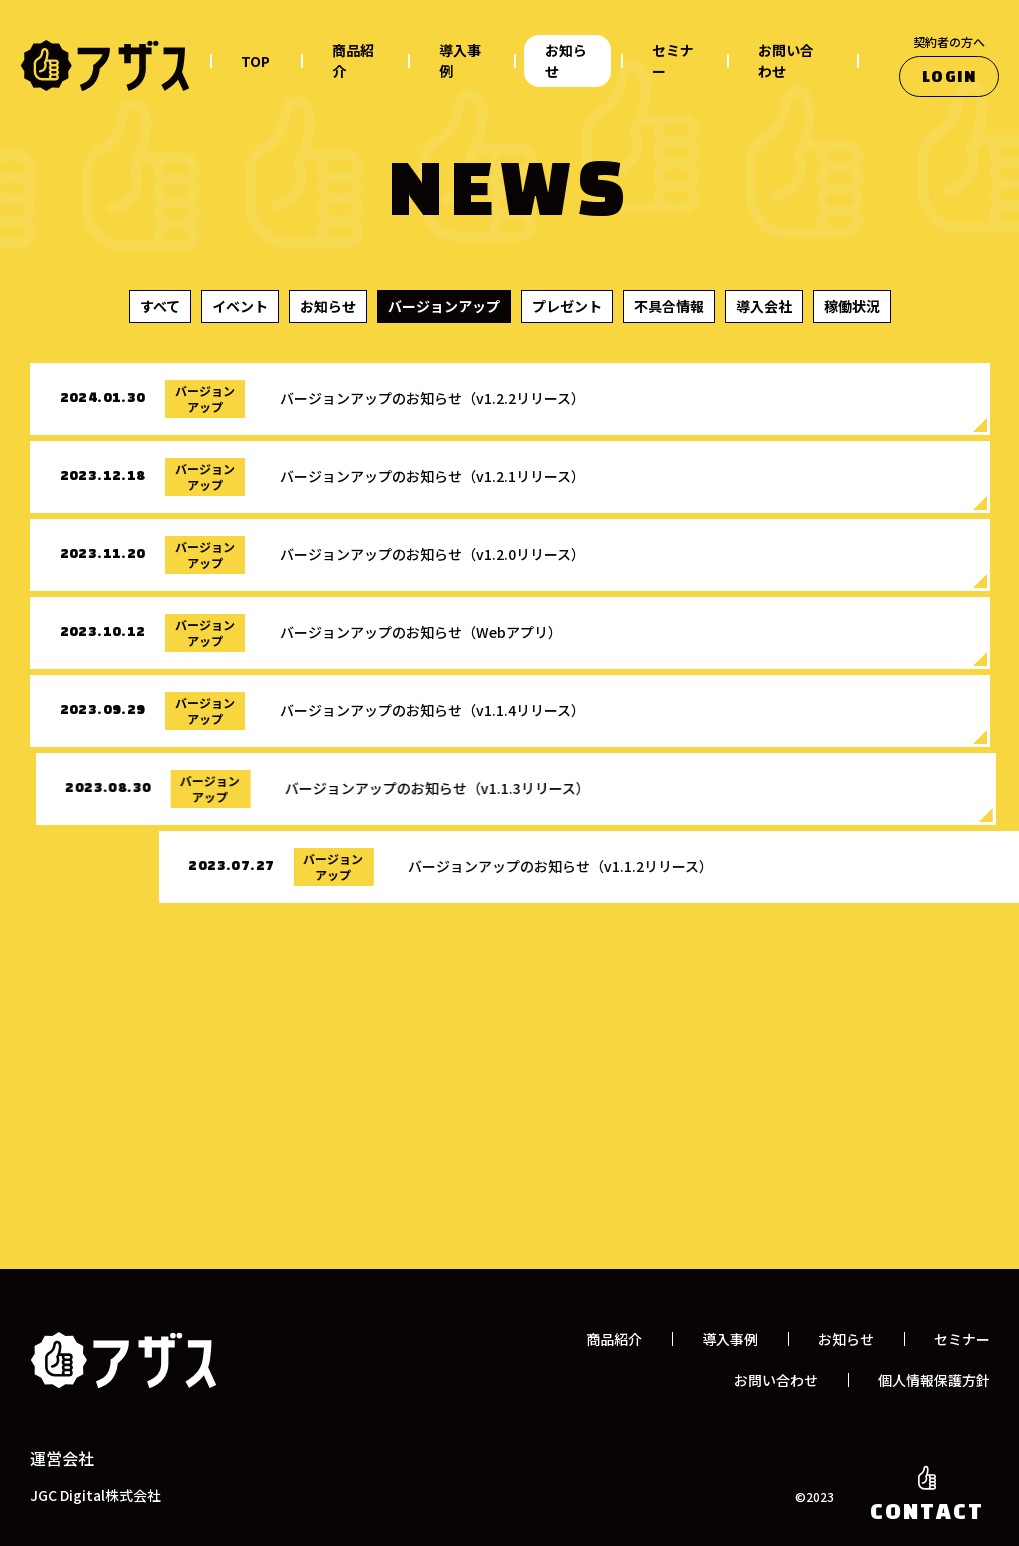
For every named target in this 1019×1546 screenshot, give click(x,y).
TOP (255, 61)
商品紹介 (353, 60)
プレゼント (567, 306)
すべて (160, 306)
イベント (240, 306)
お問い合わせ (786, 60)
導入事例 (460, 60)
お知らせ (566, 60)
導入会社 (764, 306)
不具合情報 (669, 306)
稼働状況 (852, 306)
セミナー (673, 60)
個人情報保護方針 (934, 1380)
